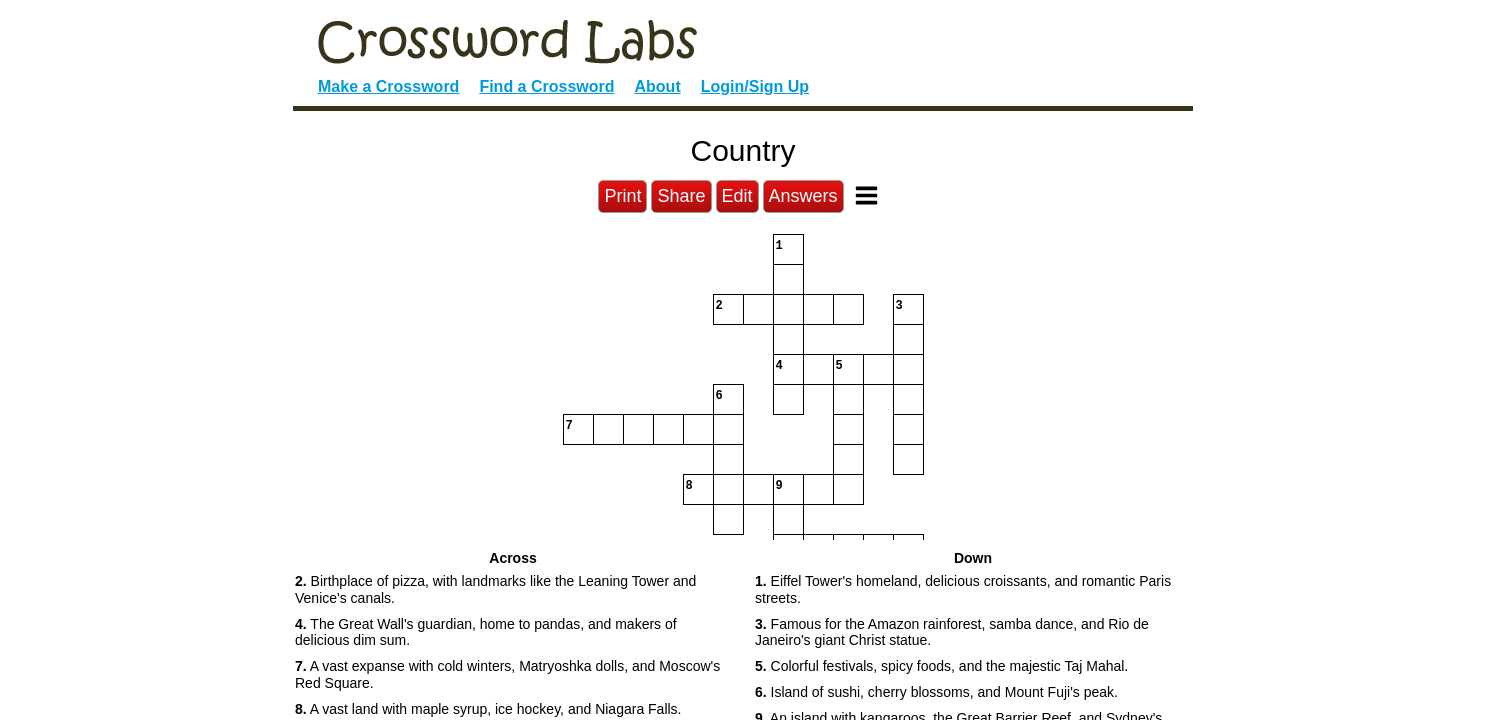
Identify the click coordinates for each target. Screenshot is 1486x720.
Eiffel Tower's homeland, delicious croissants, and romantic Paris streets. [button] (963, 589)
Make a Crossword (388, 86)
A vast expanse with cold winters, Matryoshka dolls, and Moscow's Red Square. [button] (507, 674)
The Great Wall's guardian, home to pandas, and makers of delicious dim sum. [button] (486, 632)
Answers (803, 196)
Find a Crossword (546, 86)
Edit (737, 196)
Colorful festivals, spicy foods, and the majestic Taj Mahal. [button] (941, 666)
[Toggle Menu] (866, 195)
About (658, 86)
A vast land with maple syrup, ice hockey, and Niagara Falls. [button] (488, 709)
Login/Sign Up (755, 86)
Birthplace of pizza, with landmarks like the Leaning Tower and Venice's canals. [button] (495, 589)
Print (622, 196)
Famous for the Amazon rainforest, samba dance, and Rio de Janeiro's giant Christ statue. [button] (952, 632)
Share (681, 196)
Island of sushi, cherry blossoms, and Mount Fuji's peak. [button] (936, 692)
